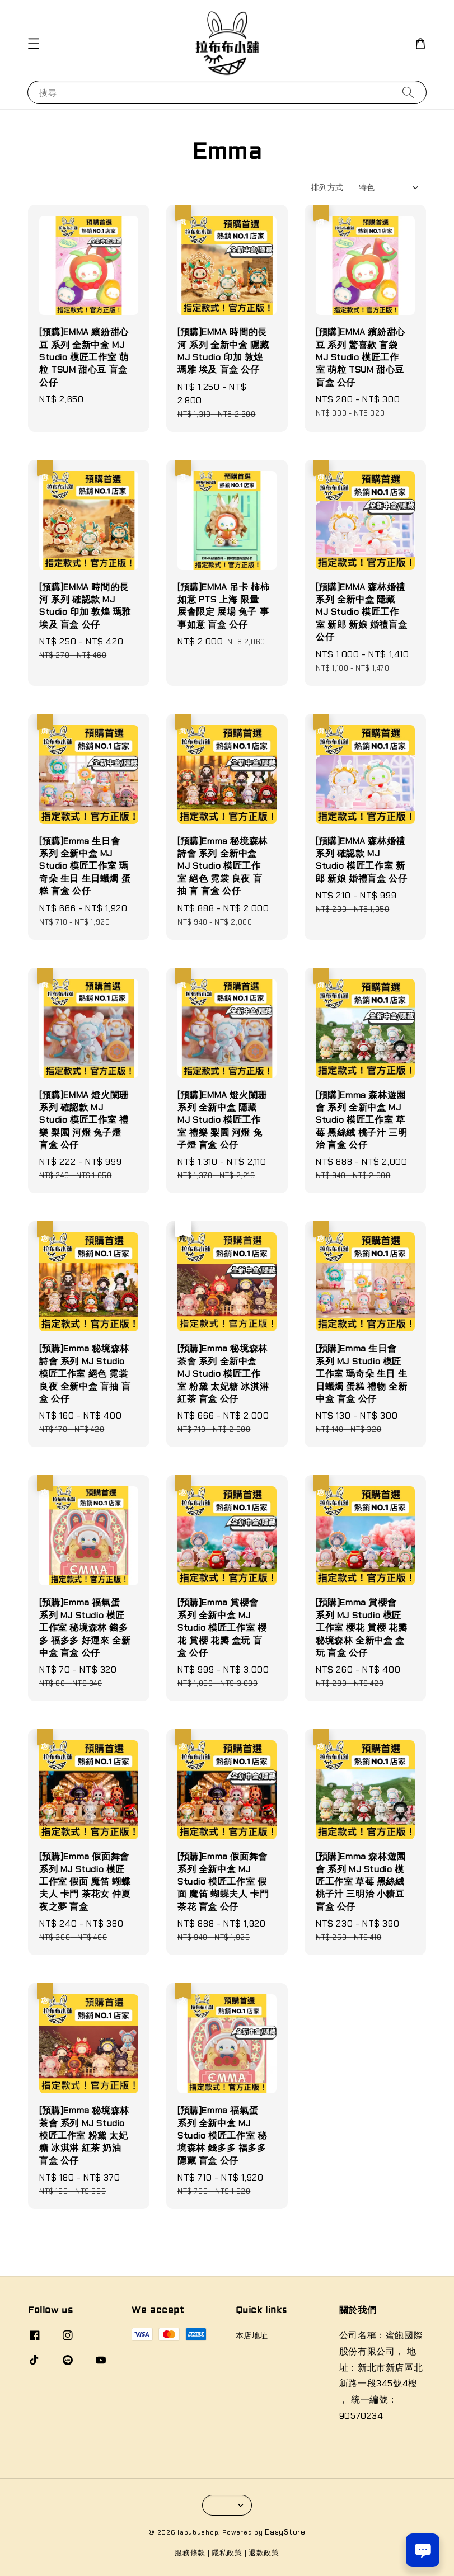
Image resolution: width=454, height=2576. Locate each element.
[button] (33, 43)
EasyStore (285, 2532)
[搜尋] (408, 92)
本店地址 (252, 2335)
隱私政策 (227, 2553)
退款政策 (264, 2553)
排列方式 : (329, 187)
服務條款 (190, 2553)
